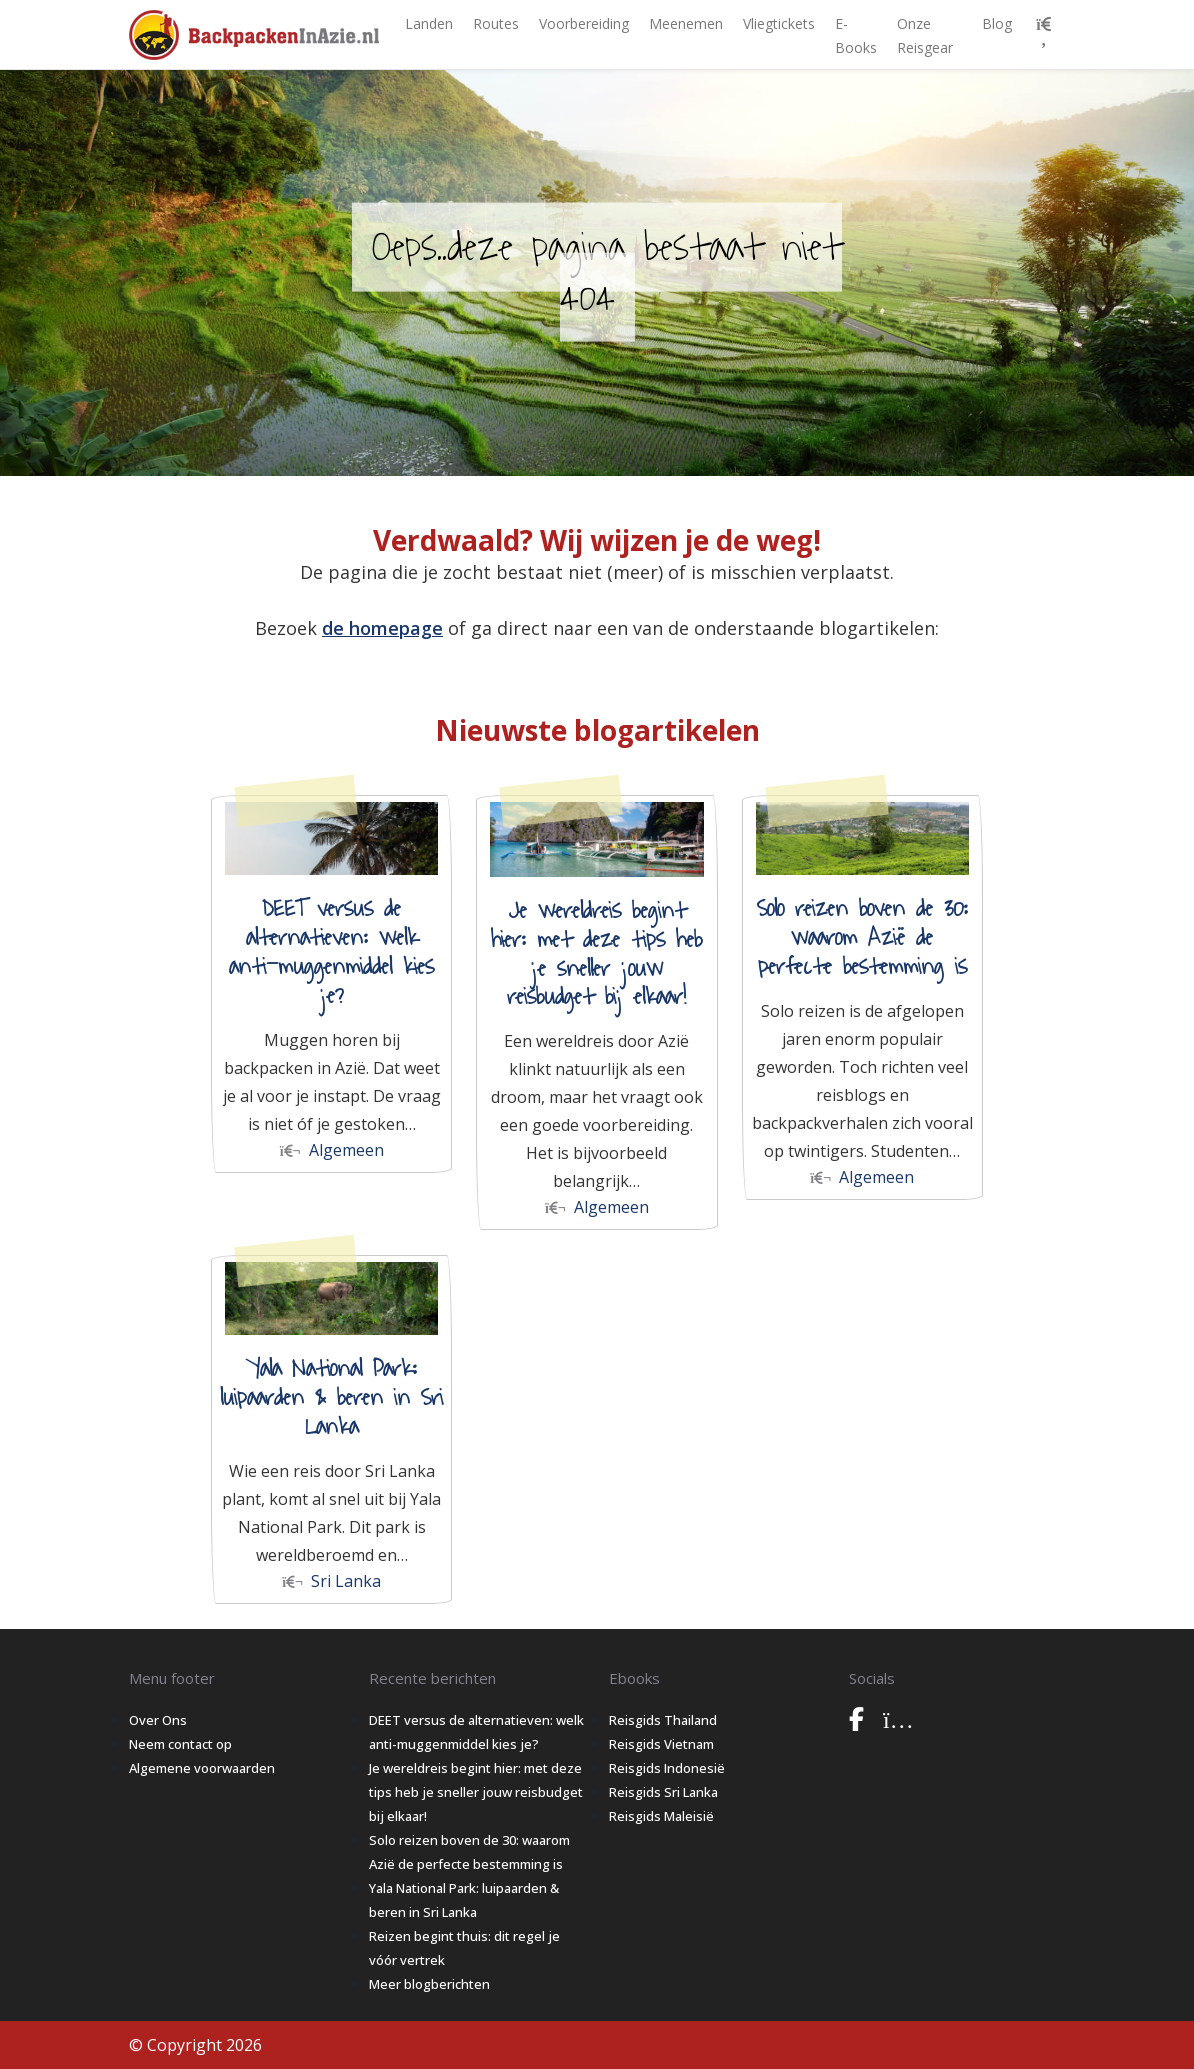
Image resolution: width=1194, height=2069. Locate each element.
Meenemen (686, 23)
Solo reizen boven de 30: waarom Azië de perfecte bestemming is (862, 938)
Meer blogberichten (429, 1984)
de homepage (382, 628)
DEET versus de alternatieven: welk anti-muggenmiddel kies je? (331, 952)
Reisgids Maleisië (661, 1816)
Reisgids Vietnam (661, 1744)
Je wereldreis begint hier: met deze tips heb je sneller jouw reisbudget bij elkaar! (596, 954)
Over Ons (158, 1720)
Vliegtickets (779, 23)
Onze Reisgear (925, 35)
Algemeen (332, 1150)
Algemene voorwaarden (202, 1768)
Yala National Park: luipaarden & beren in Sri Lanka (331, 1398)
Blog (997, 23)
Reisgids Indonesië (667, 1768)
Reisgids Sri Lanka (663, 1792)
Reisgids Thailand (663, 1720)
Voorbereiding (584, 23)
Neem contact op (180, 1744)
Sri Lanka (331, 1581)
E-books (856, 35)
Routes (496, 23)
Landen (429, 23)
